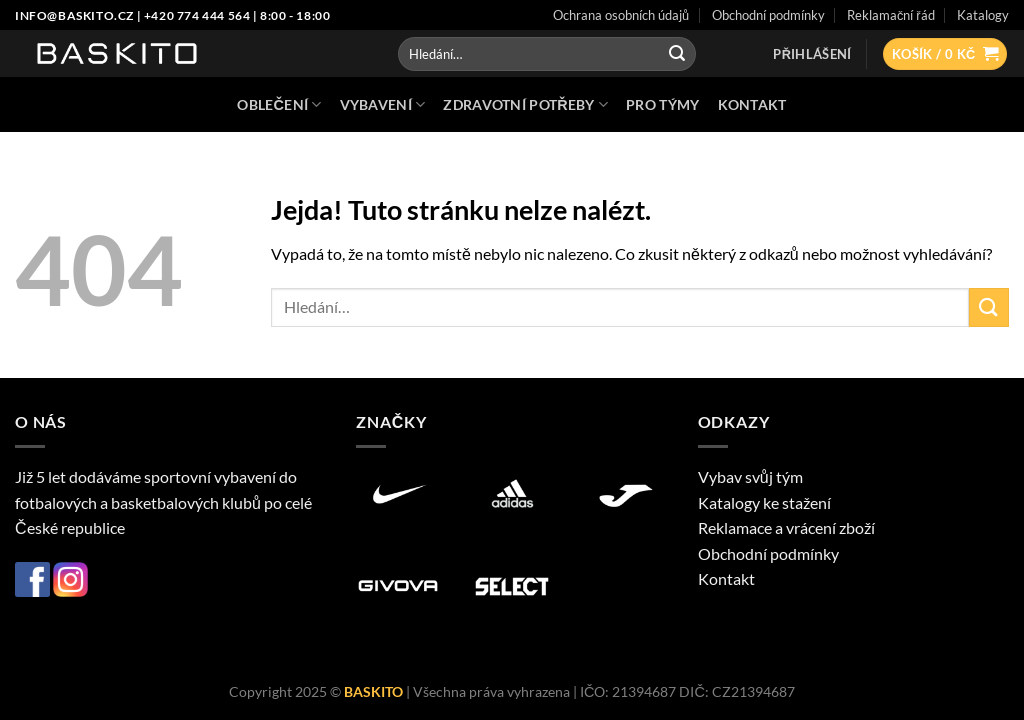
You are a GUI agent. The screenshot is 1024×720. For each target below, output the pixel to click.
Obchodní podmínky (768, 553)
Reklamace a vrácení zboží (786, 527)
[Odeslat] (677, 54)
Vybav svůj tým (750, 476)
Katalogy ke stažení (764, 502)
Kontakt (726, 578)
